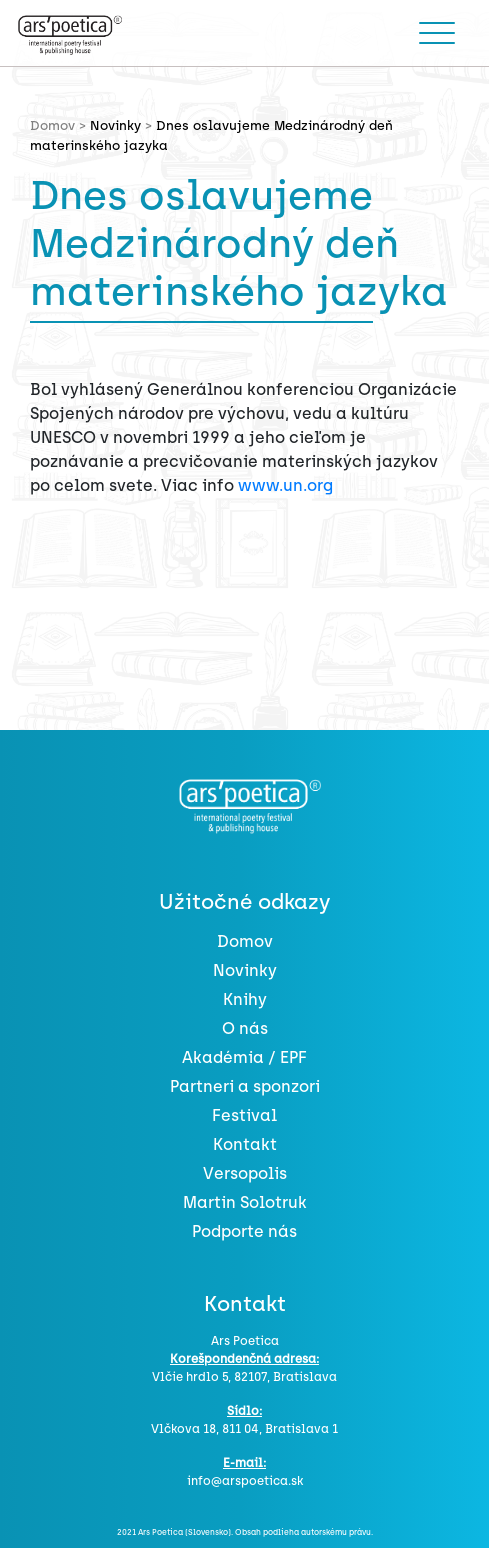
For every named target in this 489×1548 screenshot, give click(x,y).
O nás (245, 1028)
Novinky (115, 125)
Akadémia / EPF (244, 1057)
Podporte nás (244, 1231)
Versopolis (245, 1173)
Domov (245, 941)
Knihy (245, 999)
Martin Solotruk (245, 1202)
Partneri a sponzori (245, 1086)
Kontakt (245, 1144)
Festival (244, 1115)
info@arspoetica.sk (245, 1481)
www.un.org (285, 485)
